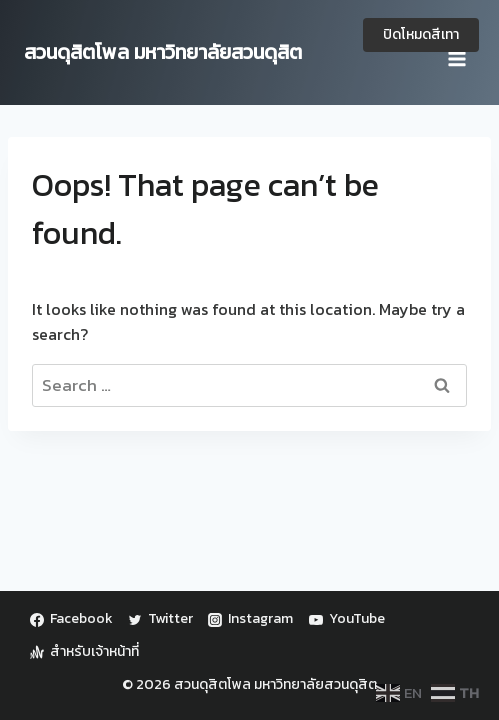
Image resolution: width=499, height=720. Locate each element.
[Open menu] (456, 52)
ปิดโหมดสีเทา (421, 34)
